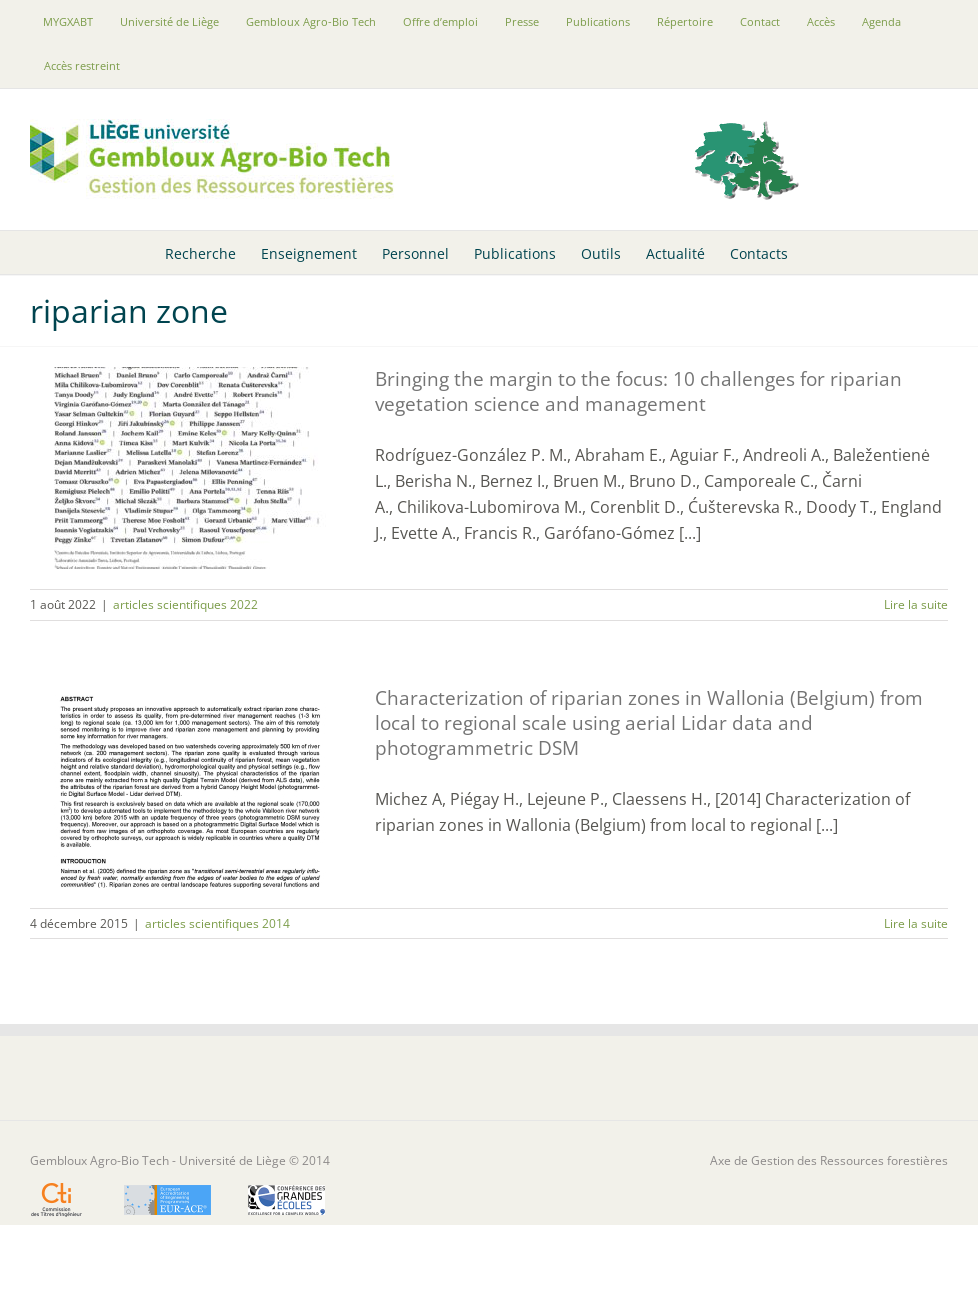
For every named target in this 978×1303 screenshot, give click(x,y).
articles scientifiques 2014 (217, 923)
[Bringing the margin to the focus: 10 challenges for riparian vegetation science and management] (190, 468)
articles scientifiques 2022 (185, 604)
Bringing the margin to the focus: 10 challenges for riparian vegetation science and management (638, 391)
